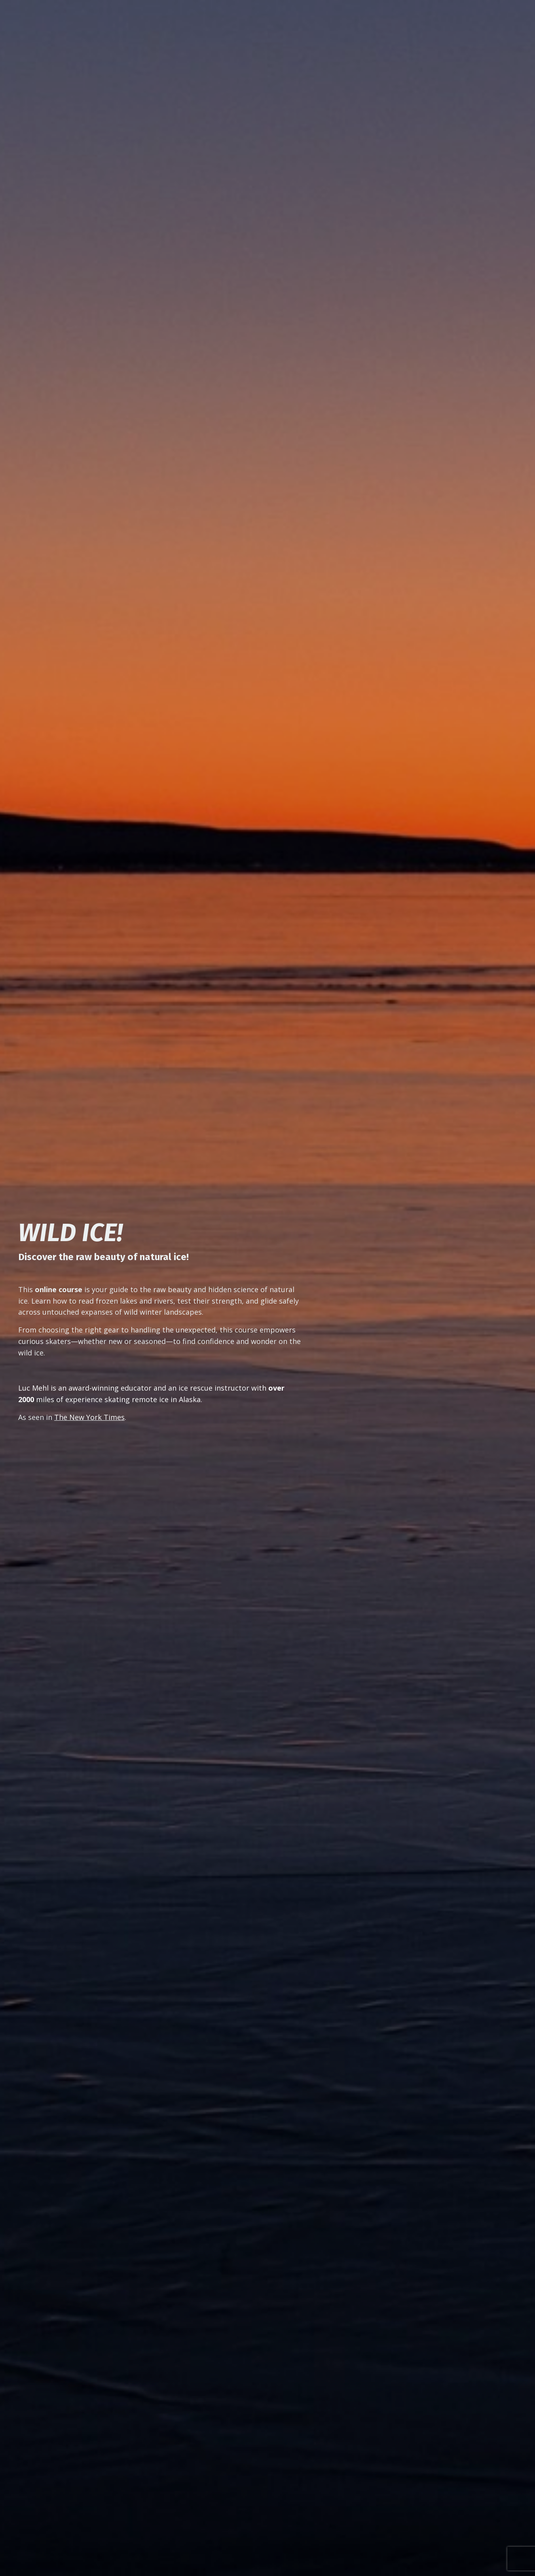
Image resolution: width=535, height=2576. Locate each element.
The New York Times (89, 1417)
